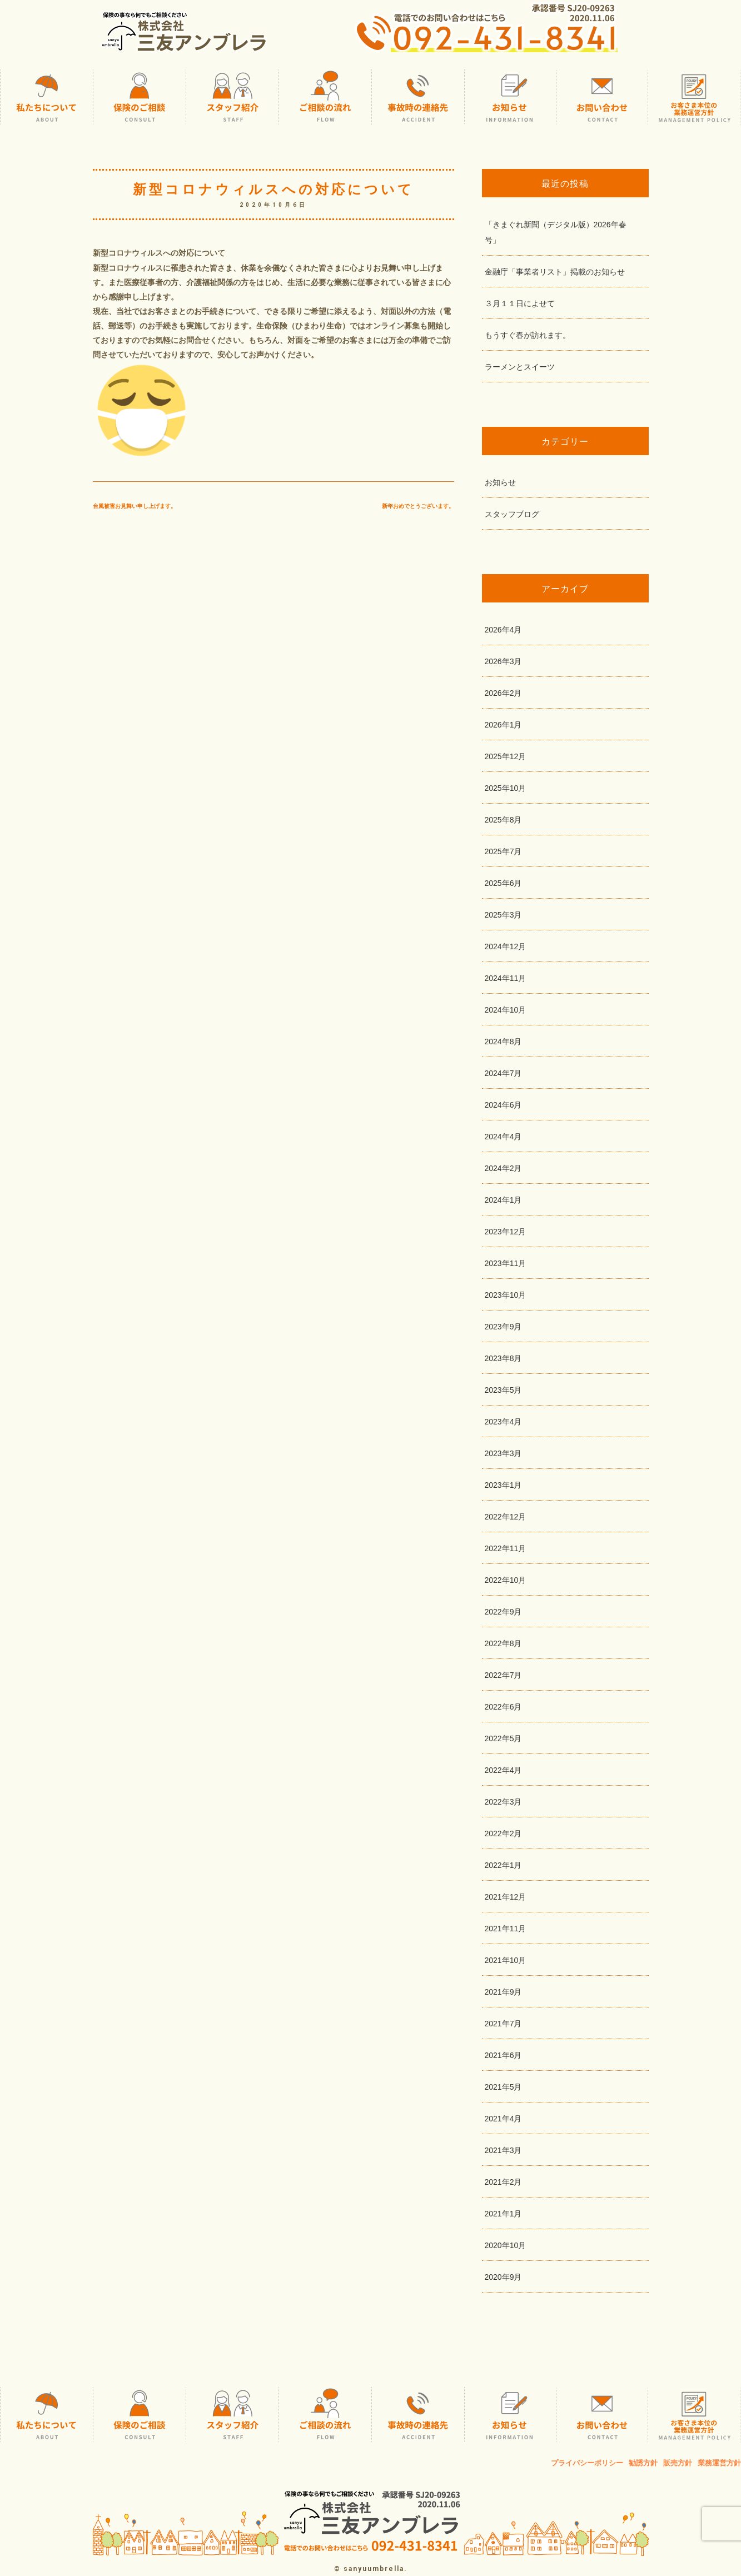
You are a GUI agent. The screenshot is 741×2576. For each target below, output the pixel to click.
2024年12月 (505, 946)
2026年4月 (503, 629)
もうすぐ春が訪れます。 (527, 335)
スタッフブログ (512, 514)
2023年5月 (503, 1390)
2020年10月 (505, 2245)
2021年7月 (503, 2023)
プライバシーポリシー (587, 2463)
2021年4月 (503, 2118)
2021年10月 (505, 1960)
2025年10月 (505, 788)
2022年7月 (503, 1675)
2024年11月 (505, 978)
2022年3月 (503, 1801)
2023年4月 (503, 1421)
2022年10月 (505, 1580)
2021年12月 (505, 1896)
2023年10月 (505, 1295)
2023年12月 (505, 1231)
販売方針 (677, 2463)
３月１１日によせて (520, 303)
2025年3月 (503, 914)
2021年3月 (503, 2150)
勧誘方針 (643, 2463)
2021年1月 (503, 2213)
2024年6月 (503, 1104)
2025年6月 (503, 883)
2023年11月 (505, 1263)
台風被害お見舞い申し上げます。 (134, 506)
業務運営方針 (719, 2463)
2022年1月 (503, 1865)
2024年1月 (503, 1199)
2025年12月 (505, 756)
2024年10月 (505, 1009)
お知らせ (500, 482)
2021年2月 (503, 2182)
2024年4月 (503, 1136)
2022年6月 (503, 1706)
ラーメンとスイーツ (520, 366)
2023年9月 (503, 1326)
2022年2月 (503, 1833)
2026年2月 (503, 693)
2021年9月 (503, 1991)
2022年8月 (503, 1643)
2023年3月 (503, 1453)
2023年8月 (503, 1358)
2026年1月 (503, 724)
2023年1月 (503, 1485)
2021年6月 (503, 2055)
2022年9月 (503, 1611)
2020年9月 (503, 2277)
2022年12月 (505, 1516)
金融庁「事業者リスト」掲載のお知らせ (555, 271)
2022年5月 (503, 1738)
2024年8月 (503, 1041)
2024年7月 (503, 1073)
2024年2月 (503, 1168)
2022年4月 (503, 1770)
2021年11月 (505, 1928)
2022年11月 (505, 1548)
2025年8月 (503, 819)
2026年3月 (503, 661)
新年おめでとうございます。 (418, 506)
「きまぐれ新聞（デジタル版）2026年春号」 (555, 232)
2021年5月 (503, 2086)
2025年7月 (503, 851)
